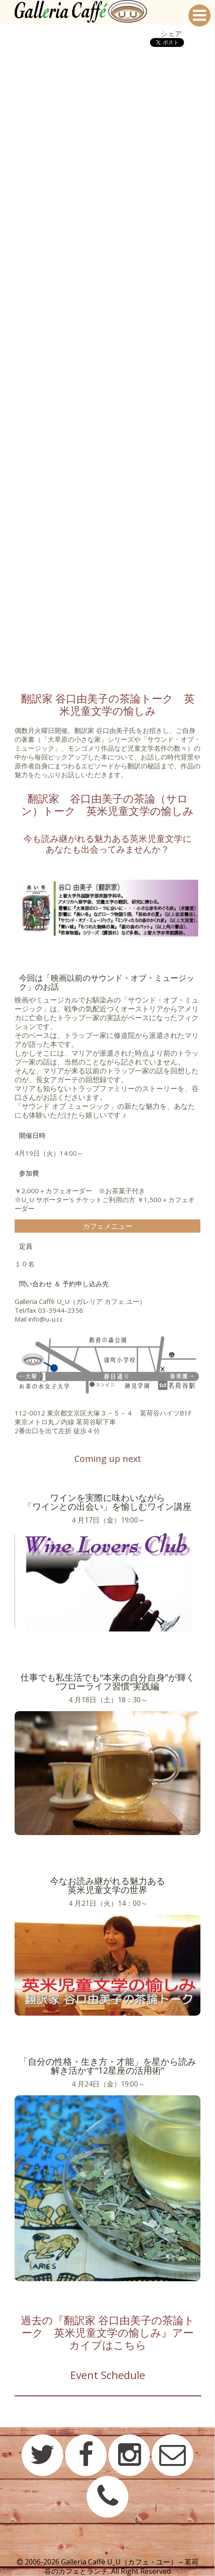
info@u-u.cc (45, 1319)
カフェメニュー (107, 1226)
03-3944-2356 (60, 1310)
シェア (171, 34)
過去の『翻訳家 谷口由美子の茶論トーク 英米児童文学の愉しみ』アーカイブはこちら (108, 2332)
